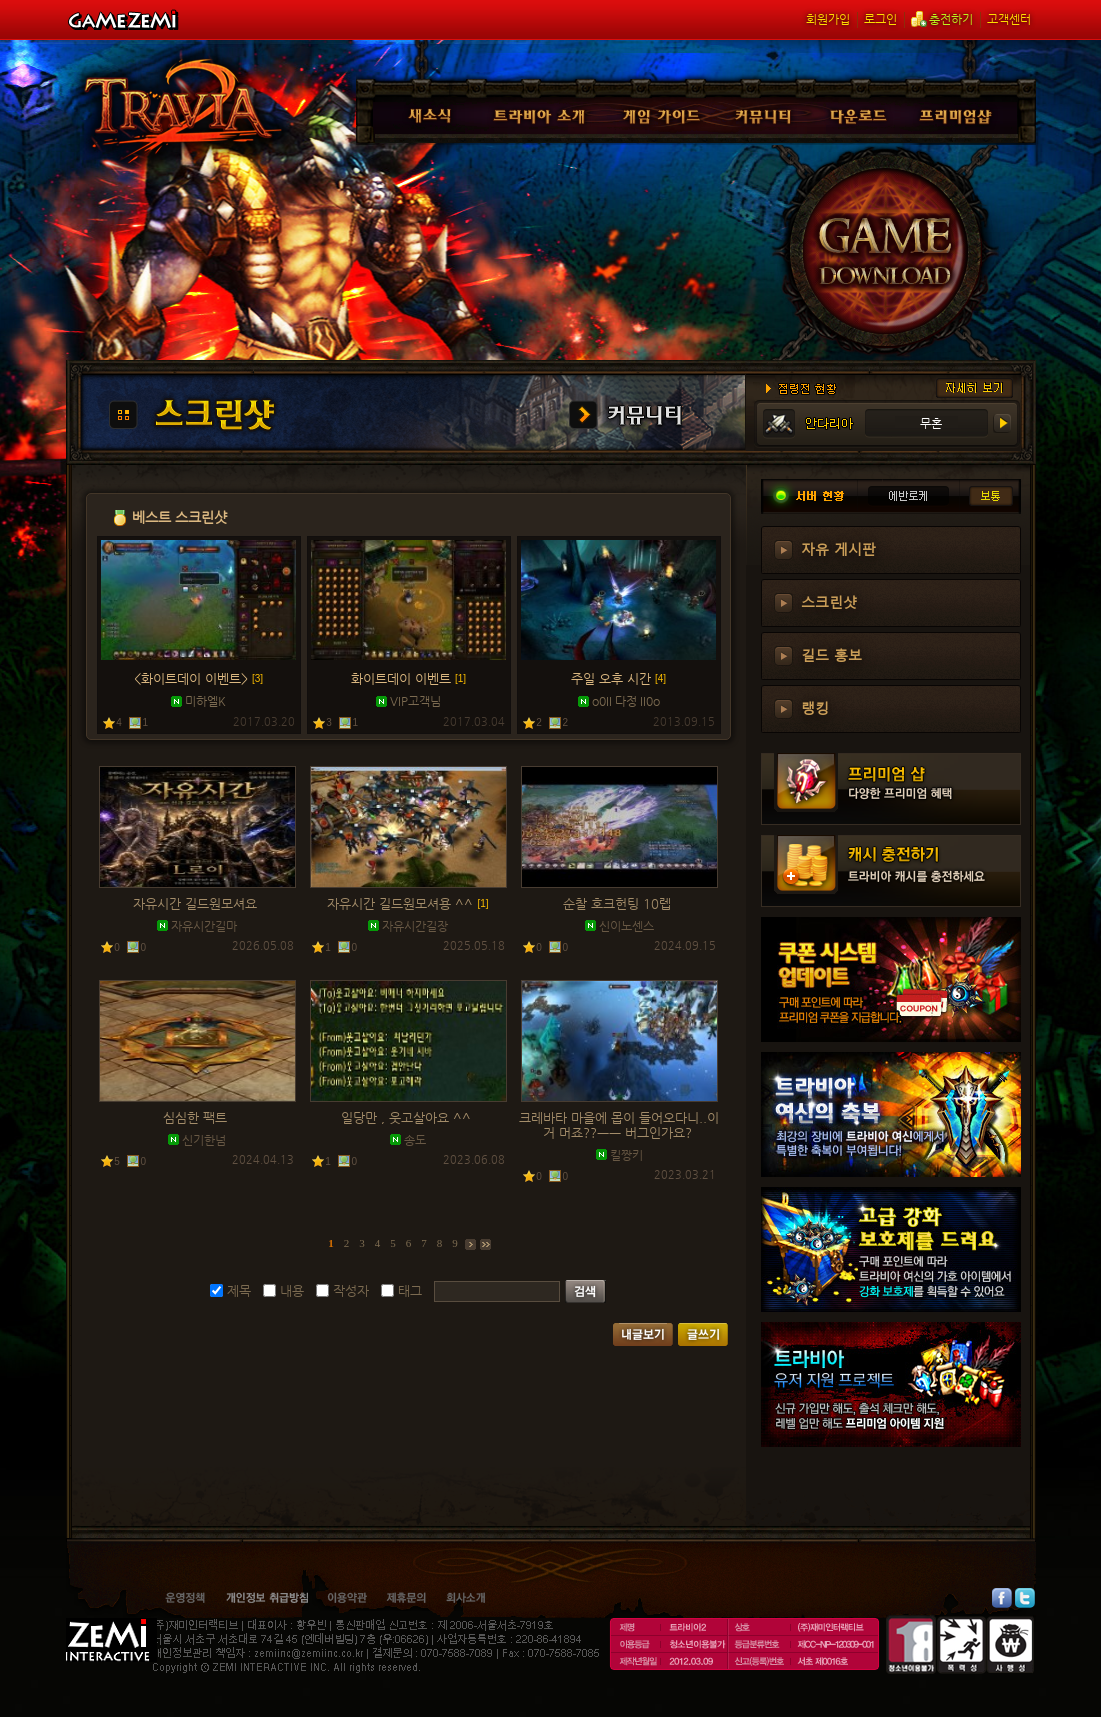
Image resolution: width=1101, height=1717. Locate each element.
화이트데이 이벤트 (408, 678)
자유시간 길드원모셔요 (197, 903)
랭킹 (815, 707)
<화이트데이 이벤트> (198, 678)
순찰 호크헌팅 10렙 (619, 903)
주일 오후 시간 (618, 678)
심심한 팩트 (197, 1117)
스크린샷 (829, 601)
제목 (239, 1290)
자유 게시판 (838, 548)
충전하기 (942, 19)
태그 (410, 1290)
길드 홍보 (831, 654)
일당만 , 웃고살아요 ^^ (408, 1117)
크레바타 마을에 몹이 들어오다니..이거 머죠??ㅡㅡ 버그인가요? (619, 1125)
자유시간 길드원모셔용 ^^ (407, 903)
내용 (292, 1290)
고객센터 (1009, 19)
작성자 (351, 1290)
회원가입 (828, 19)
